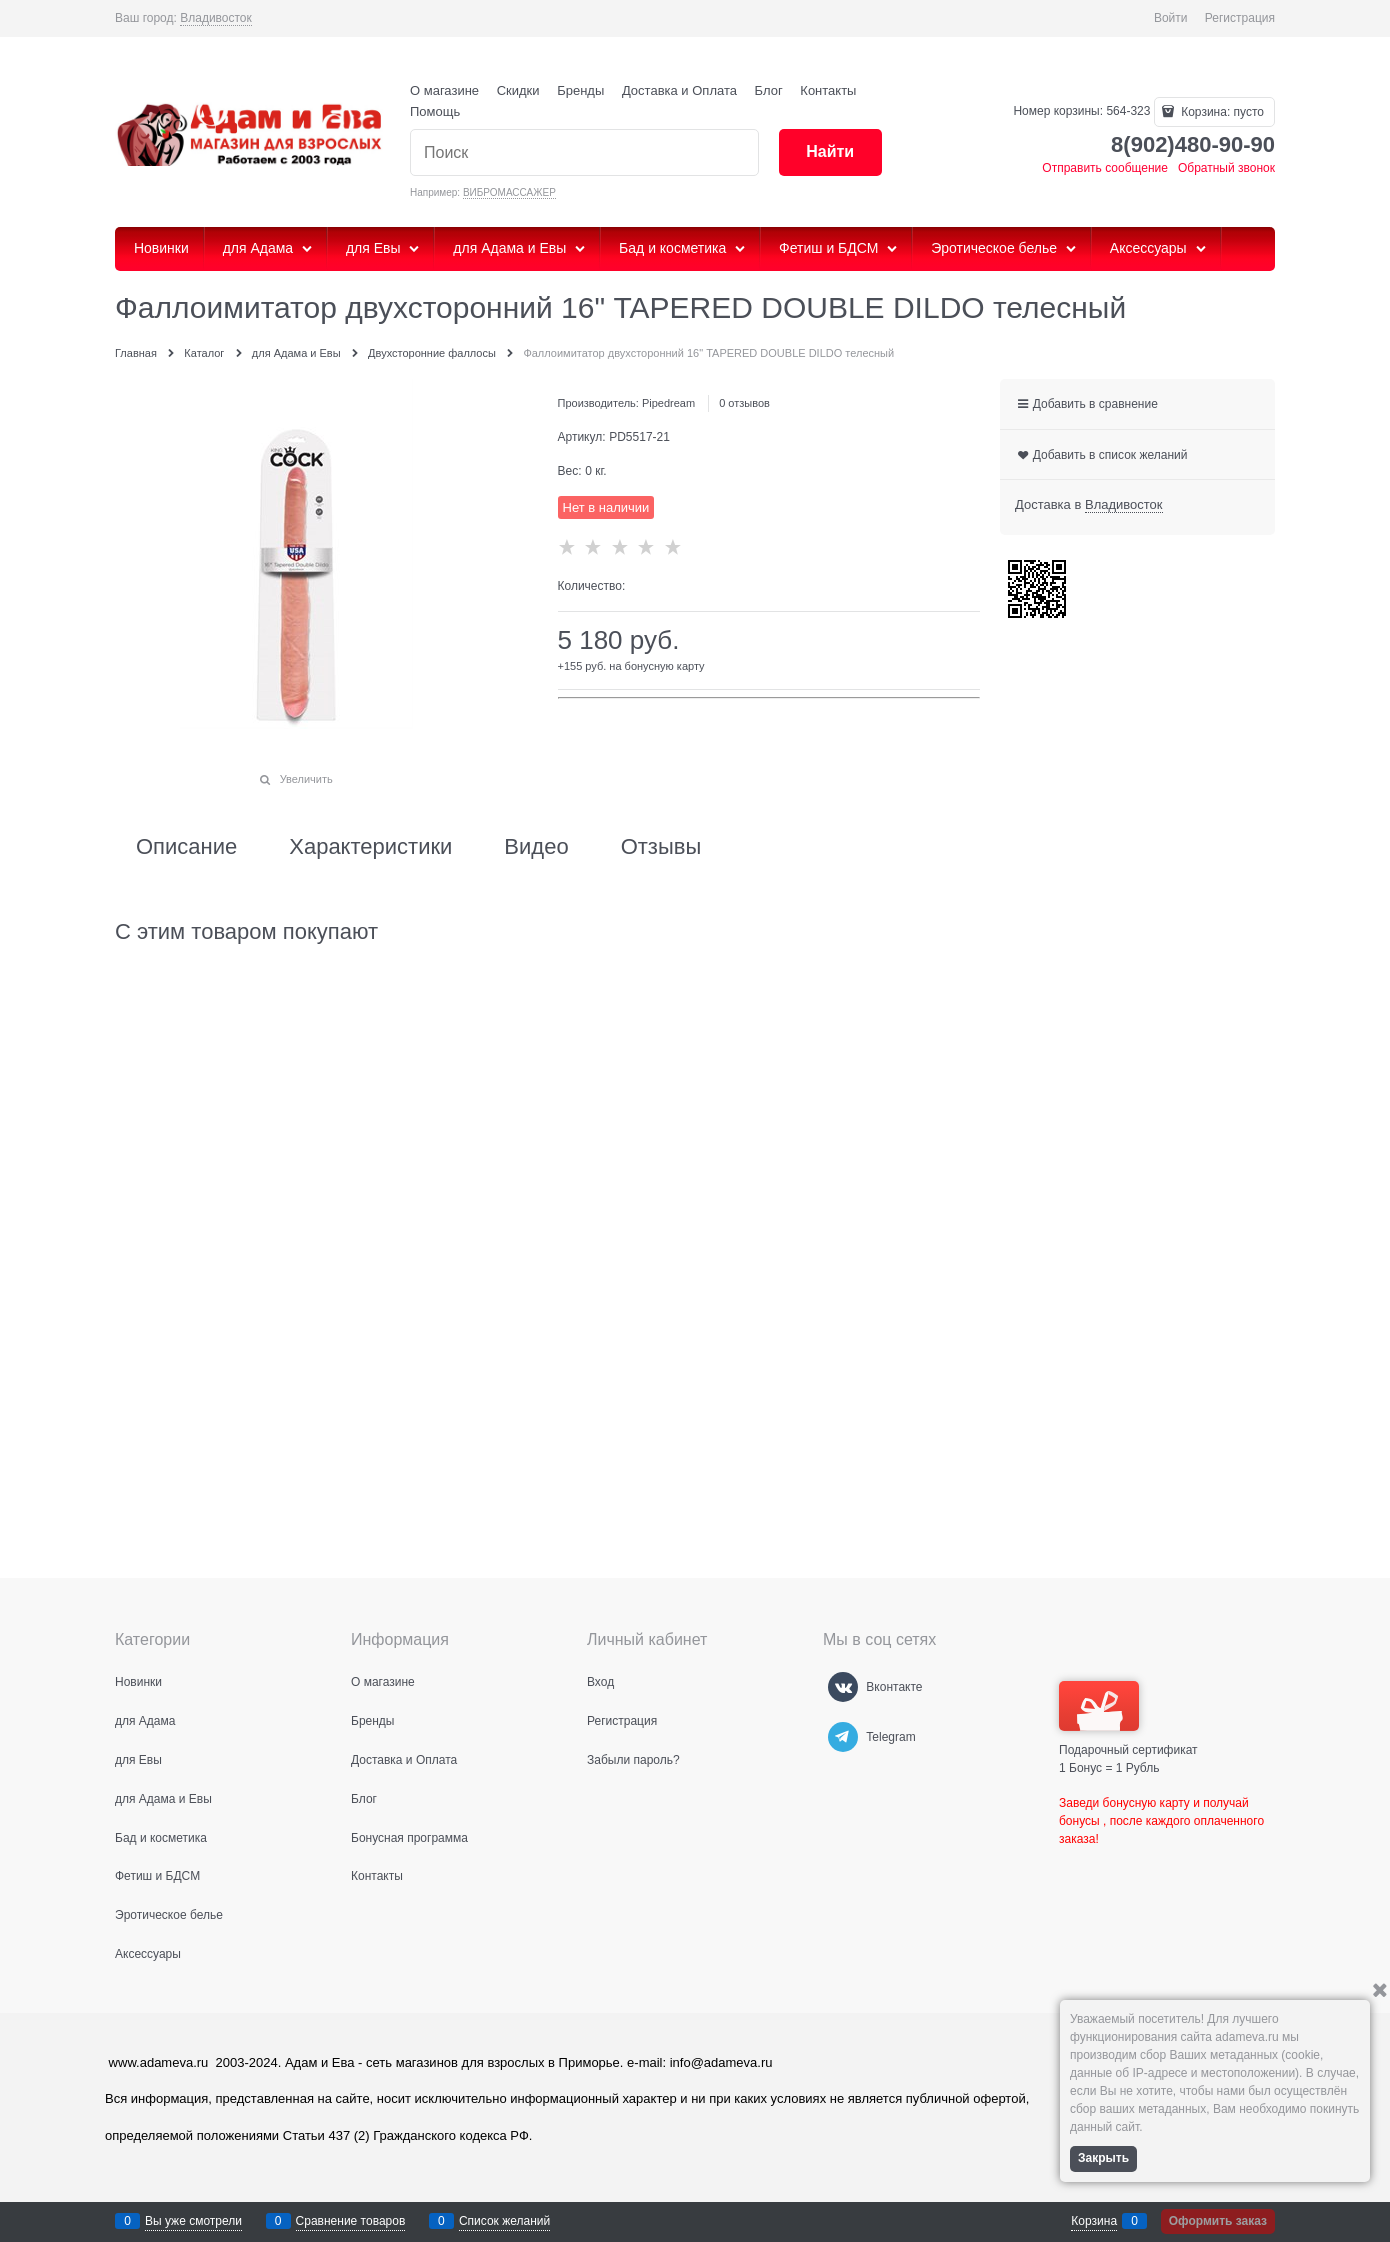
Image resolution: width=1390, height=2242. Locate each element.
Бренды (580, 90)
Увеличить (306, 779)
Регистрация (1240, 18)
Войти (1171, 18)
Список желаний (504, 2221)
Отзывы (661, 847)
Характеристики (370, 847)
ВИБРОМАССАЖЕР (509, 192)
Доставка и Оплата (679, 90)
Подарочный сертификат (1128, 1719)
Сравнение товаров (351, 2221)
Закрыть (1103, 2158)
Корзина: (1221, 112)
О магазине (444, 90)
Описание (186, 847)
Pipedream (668, 403)
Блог (769, 90)
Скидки (518, 90)
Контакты (828, 90)
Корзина (1094, 2221)
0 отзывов (744, 403)
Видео (536, 847)
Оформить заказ (1218, 2221)
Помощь (435, 111)
